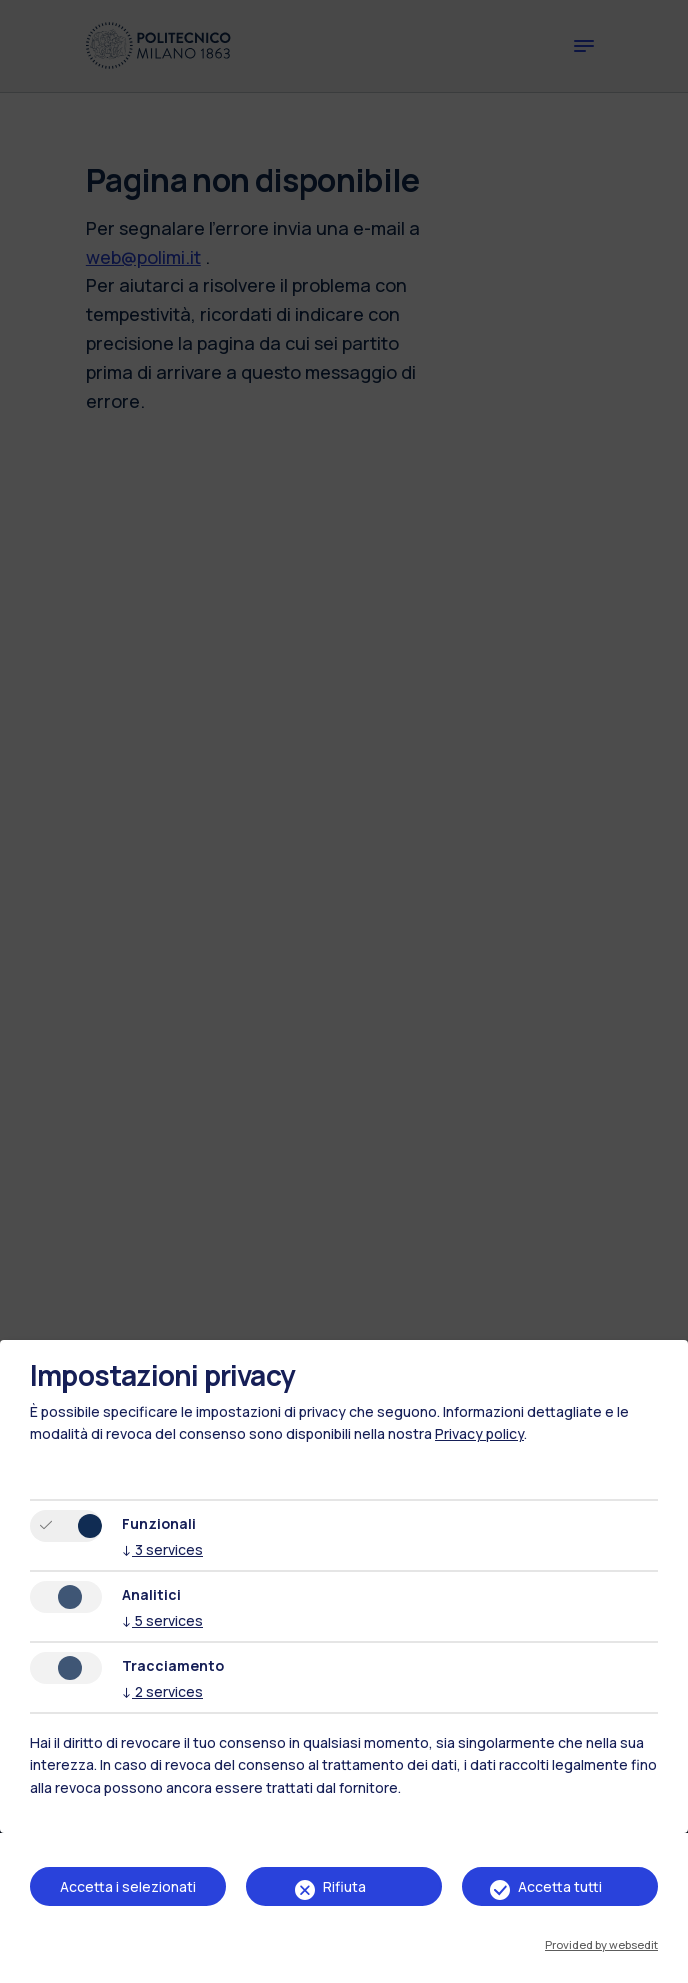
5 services (162, 1620)
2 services (162, 1691)
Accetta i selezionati (128, 1886)
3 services (162, 1549)
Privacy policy (479, 1433)
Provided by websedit (601, 1944)
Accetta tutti (560, 1886)
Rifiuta (344, 1886)
